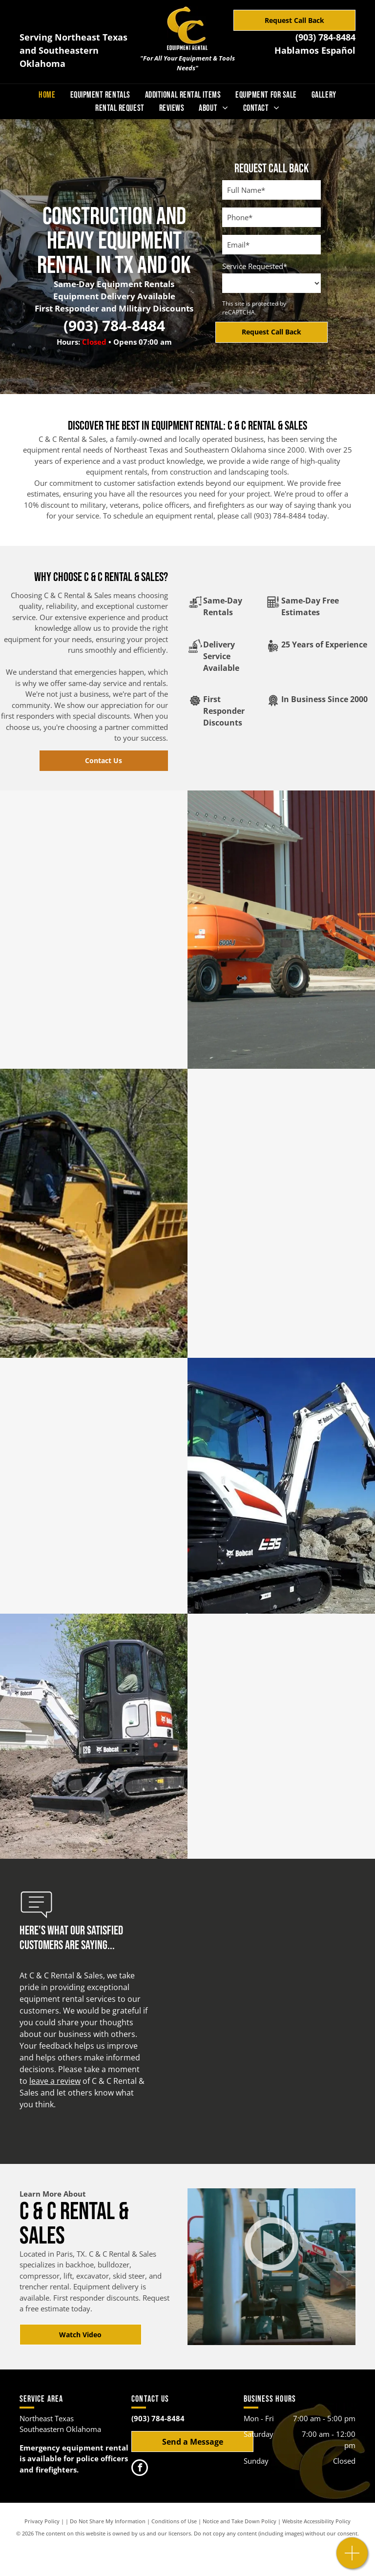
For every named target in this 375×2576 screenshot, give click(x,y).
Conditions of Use (174, 2521)
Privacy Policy (42, 2521)
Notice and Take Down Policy (239, 2521)
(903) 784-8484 (325, 37)
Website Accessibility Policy (316, 2521)
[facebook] (139, 2468)
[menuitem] (46, 95)
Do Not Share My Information (108, 2521)
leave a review (55, 2081)
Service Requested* (254, 266)
